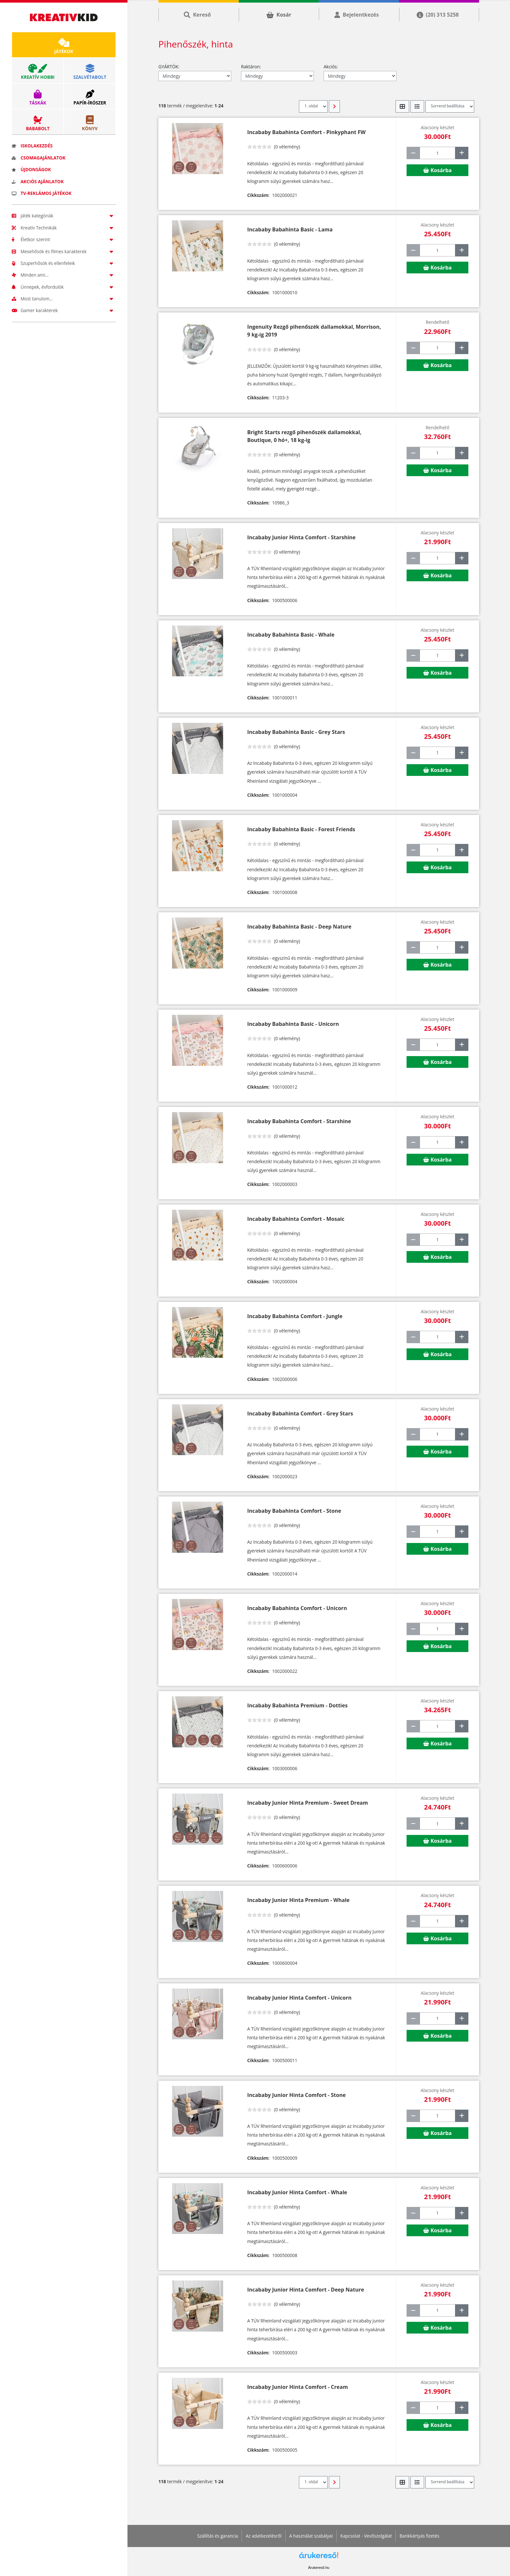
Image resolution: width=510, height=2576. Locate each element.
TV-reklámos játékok (42, 193)
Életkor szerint (64, 239)
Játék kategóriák (64, 216)
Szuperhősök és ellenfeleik (64, 263)
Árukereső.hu (318, 2567)
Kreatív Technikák (64, 228)
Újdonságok (31, 169)
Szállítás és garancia (217, 2536)
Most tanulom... (64, 299)
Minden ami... (64, 275)
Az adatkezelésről (263, 2536)
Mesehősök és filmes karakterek (64, 251)
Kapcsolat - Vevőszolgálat (366, 2536)
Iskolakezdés (32, 146)
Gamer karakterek (64, 310)
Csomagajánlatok (38, 158)
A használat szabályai (311, 2536)
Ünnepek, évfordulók (64, 287)
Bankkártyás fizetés (419, 2536)
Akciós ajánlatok (38, 181)
